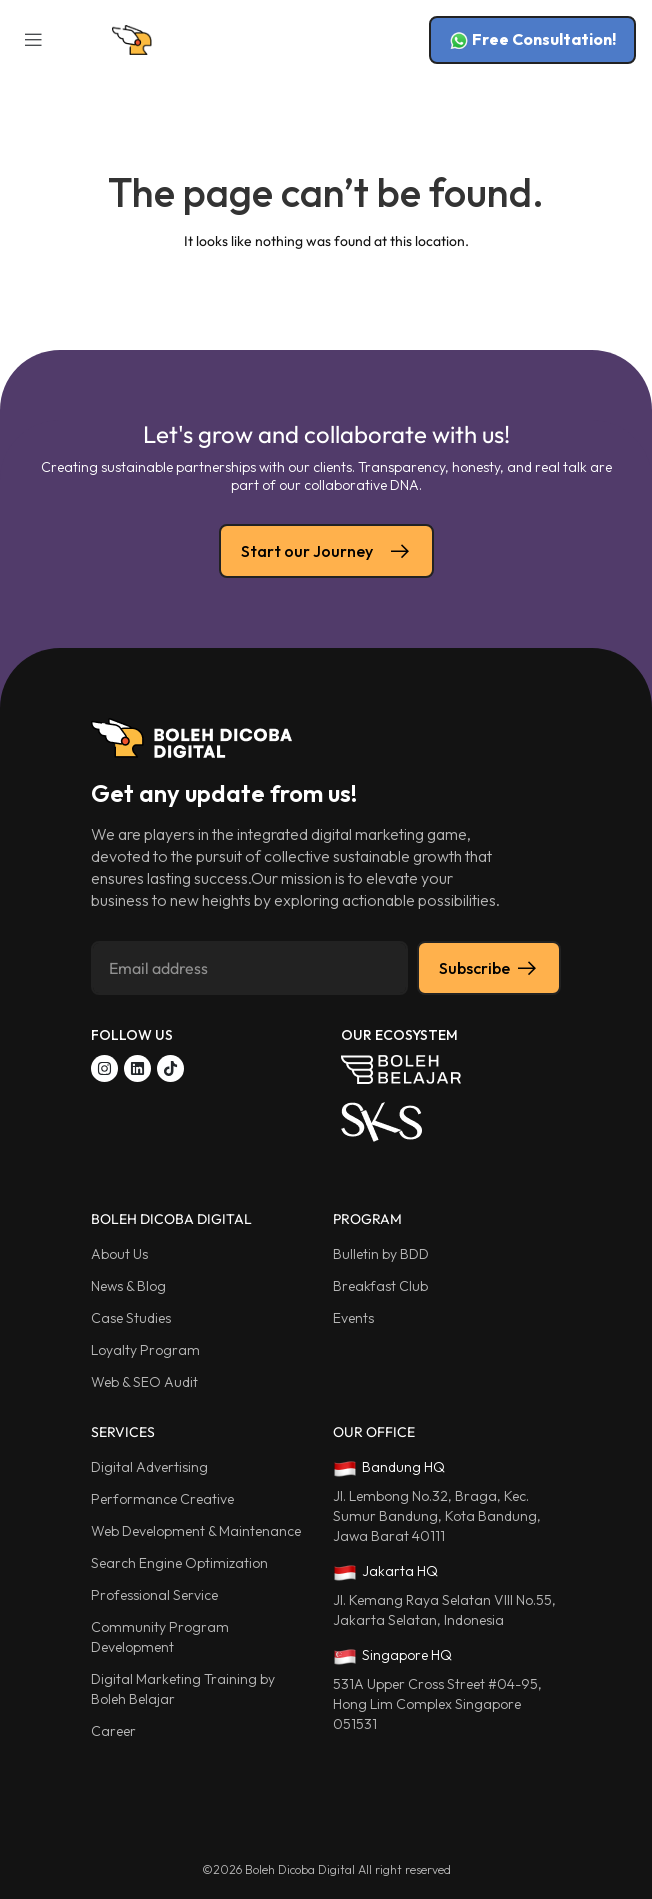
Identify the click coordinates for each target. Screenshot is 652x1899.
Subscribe (489, 968)
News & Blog (128, 1286)
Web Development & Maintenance (196, 1531)
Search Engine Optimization (179, 1563)
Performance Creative (162, 1499)
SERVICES (123, 1432)
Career (113, 1731)
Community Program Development (160, 1637)
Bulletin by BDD (381, 1254)
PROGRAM (367, 1219)
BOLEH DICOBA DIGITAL (171, 1219)
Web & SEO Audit (144, 1382)
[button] (32, 40)
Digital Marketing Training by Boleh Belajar (183, 1689)
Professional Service (154, 1595)
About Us (119, 1254)
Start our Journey (326, 551)
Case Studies (131, 1318)
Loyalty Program (145, 1350)
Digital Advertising (149, 1467)
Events (353, 1318)
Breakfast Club (380, 1286)
